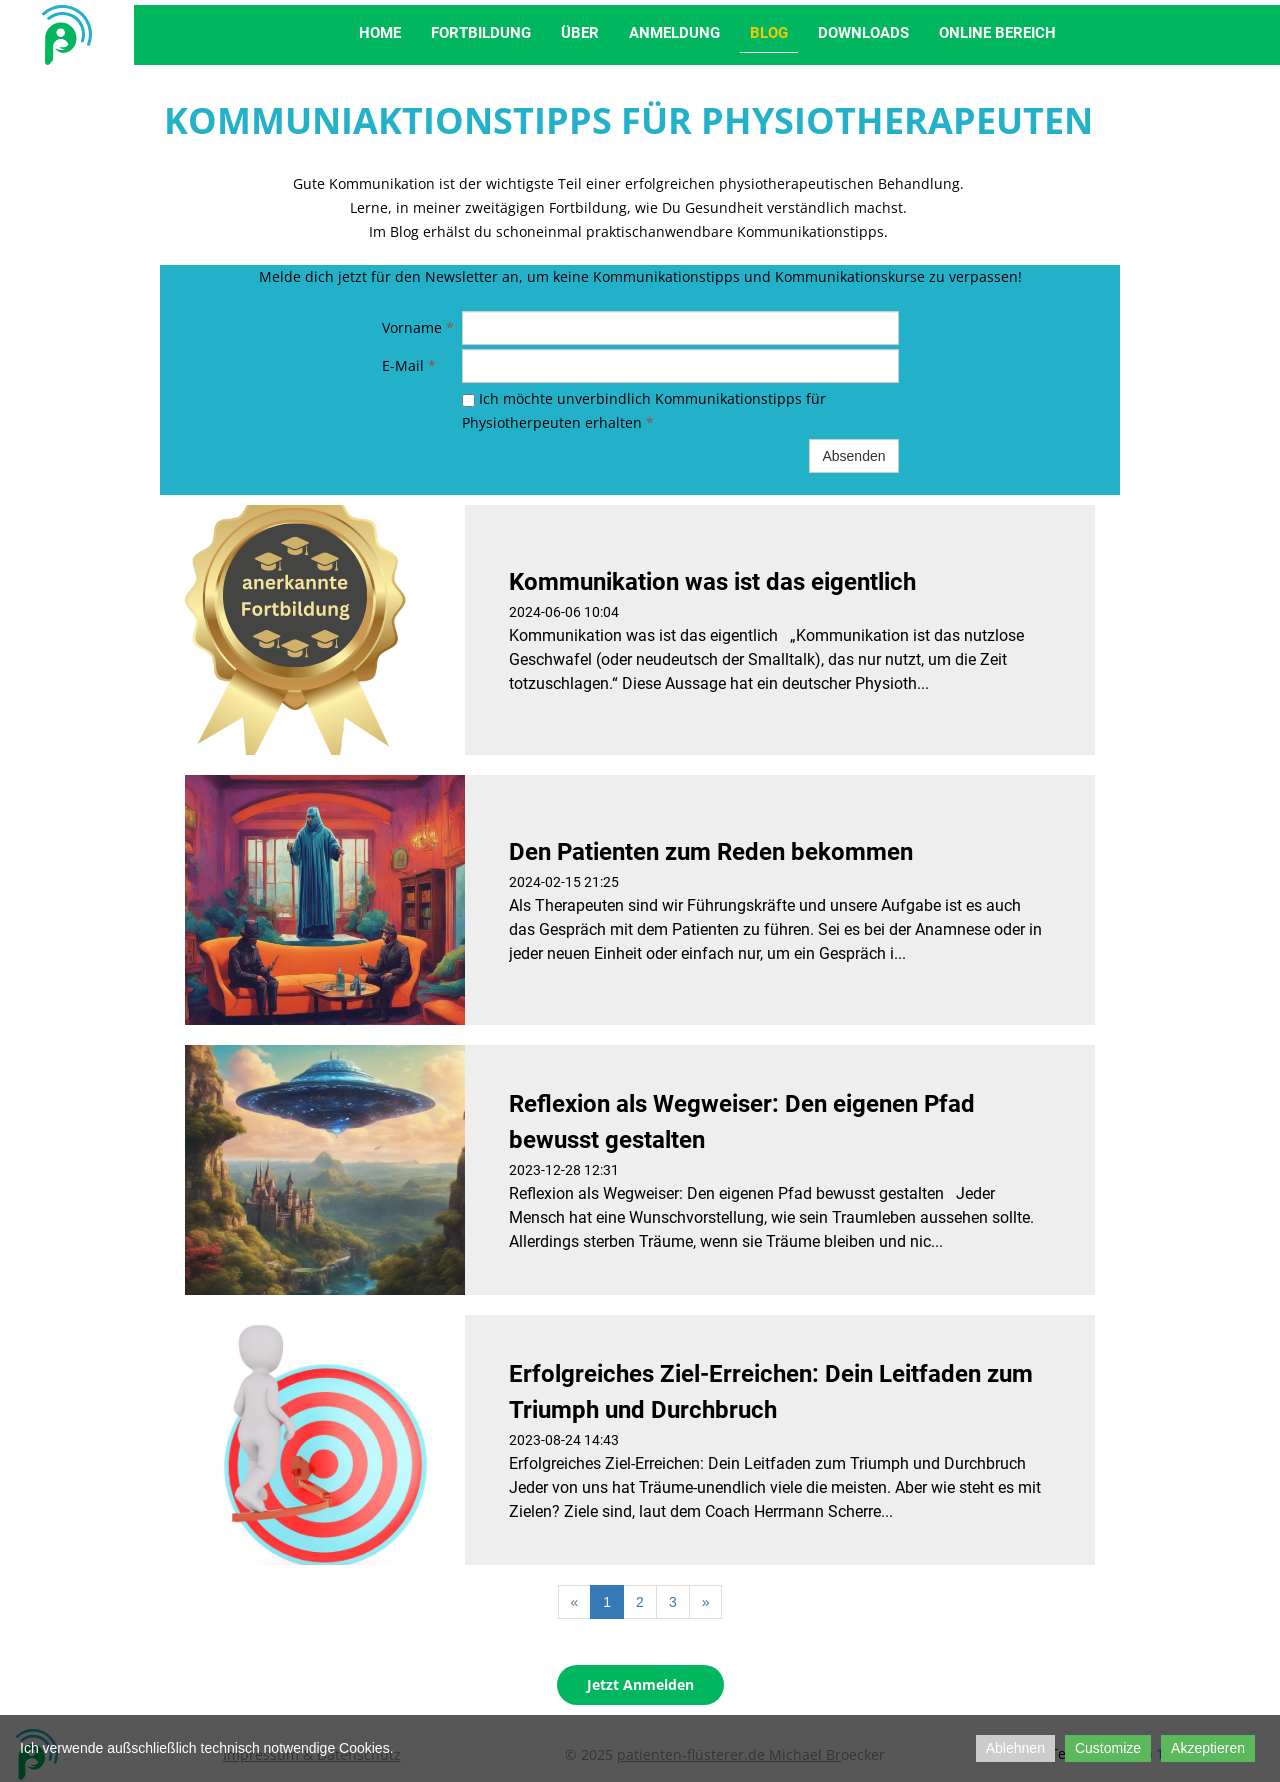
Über (580, 33)
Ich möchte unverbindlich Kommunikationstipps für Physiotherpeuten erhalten (644, 410)
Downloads (863, 33)
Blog (769, 33)
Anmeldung (674, 33)
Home (380, 33)
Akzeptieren (1208, 1748)
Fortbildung (481, 33)
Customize (1108, 1748)
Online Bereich (997, 33)
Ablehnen (1015, 1748)
